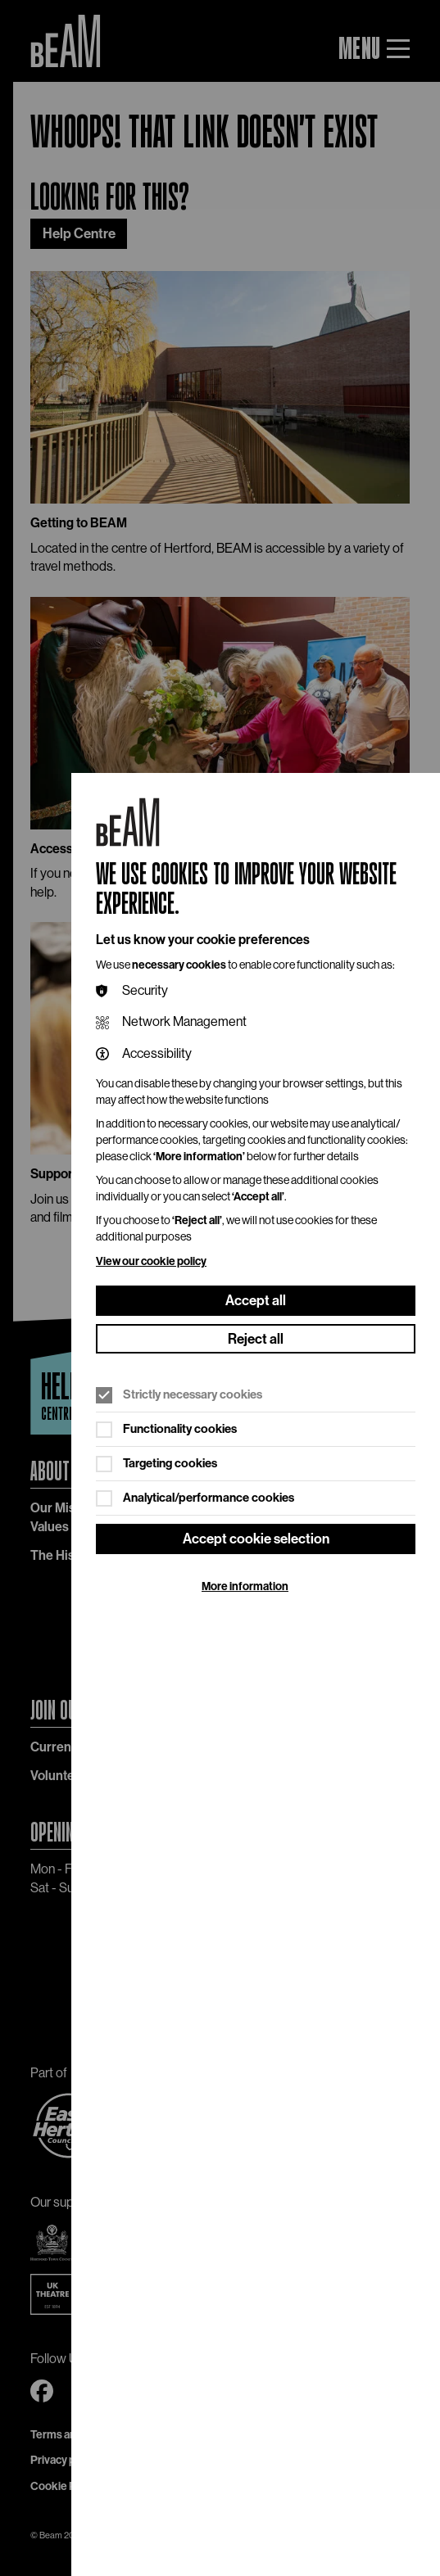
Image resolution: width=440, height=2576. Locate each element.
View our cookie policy (151, 1261)
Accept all (255, 1300)
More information (245, 1586)
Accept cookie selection (256, 1538)
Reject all (256, 1339)
